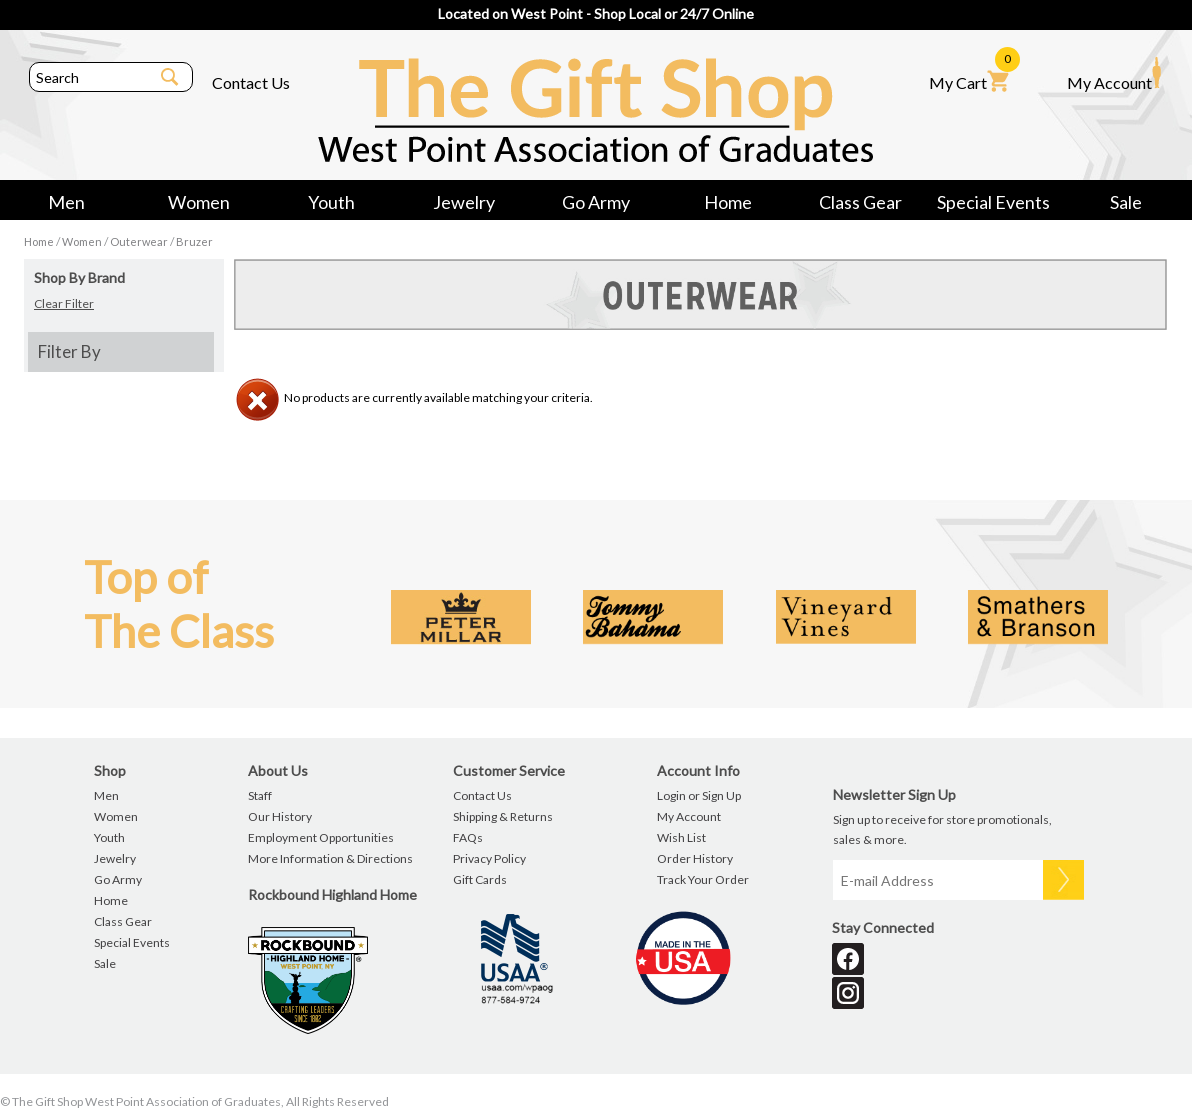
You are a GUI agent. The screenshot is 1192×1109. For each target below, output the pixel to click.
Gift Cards (480, 879)
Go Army (596, 202)
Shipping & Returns (503, 816)
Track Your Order (703, 879)
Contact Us (251, 82)
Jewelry (464, 202)
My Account (1114, 74)
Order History (695, 858)
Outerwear (139, 241)
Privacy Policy (489, 858)
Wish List (681, 837)
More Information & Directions (330, 858)
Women (199, 202)
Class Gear (860, 202)
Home (728, 202)
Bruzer (194, 241)
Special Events (993, 202)
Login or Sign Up (699, 795)
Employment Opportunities (321, 837)
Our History (280, 816)
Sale (1126, 202)
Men (66, 202)
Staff (260, 795)
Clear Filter (64, 303)
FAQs (468, 837)
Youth (331, 202)
